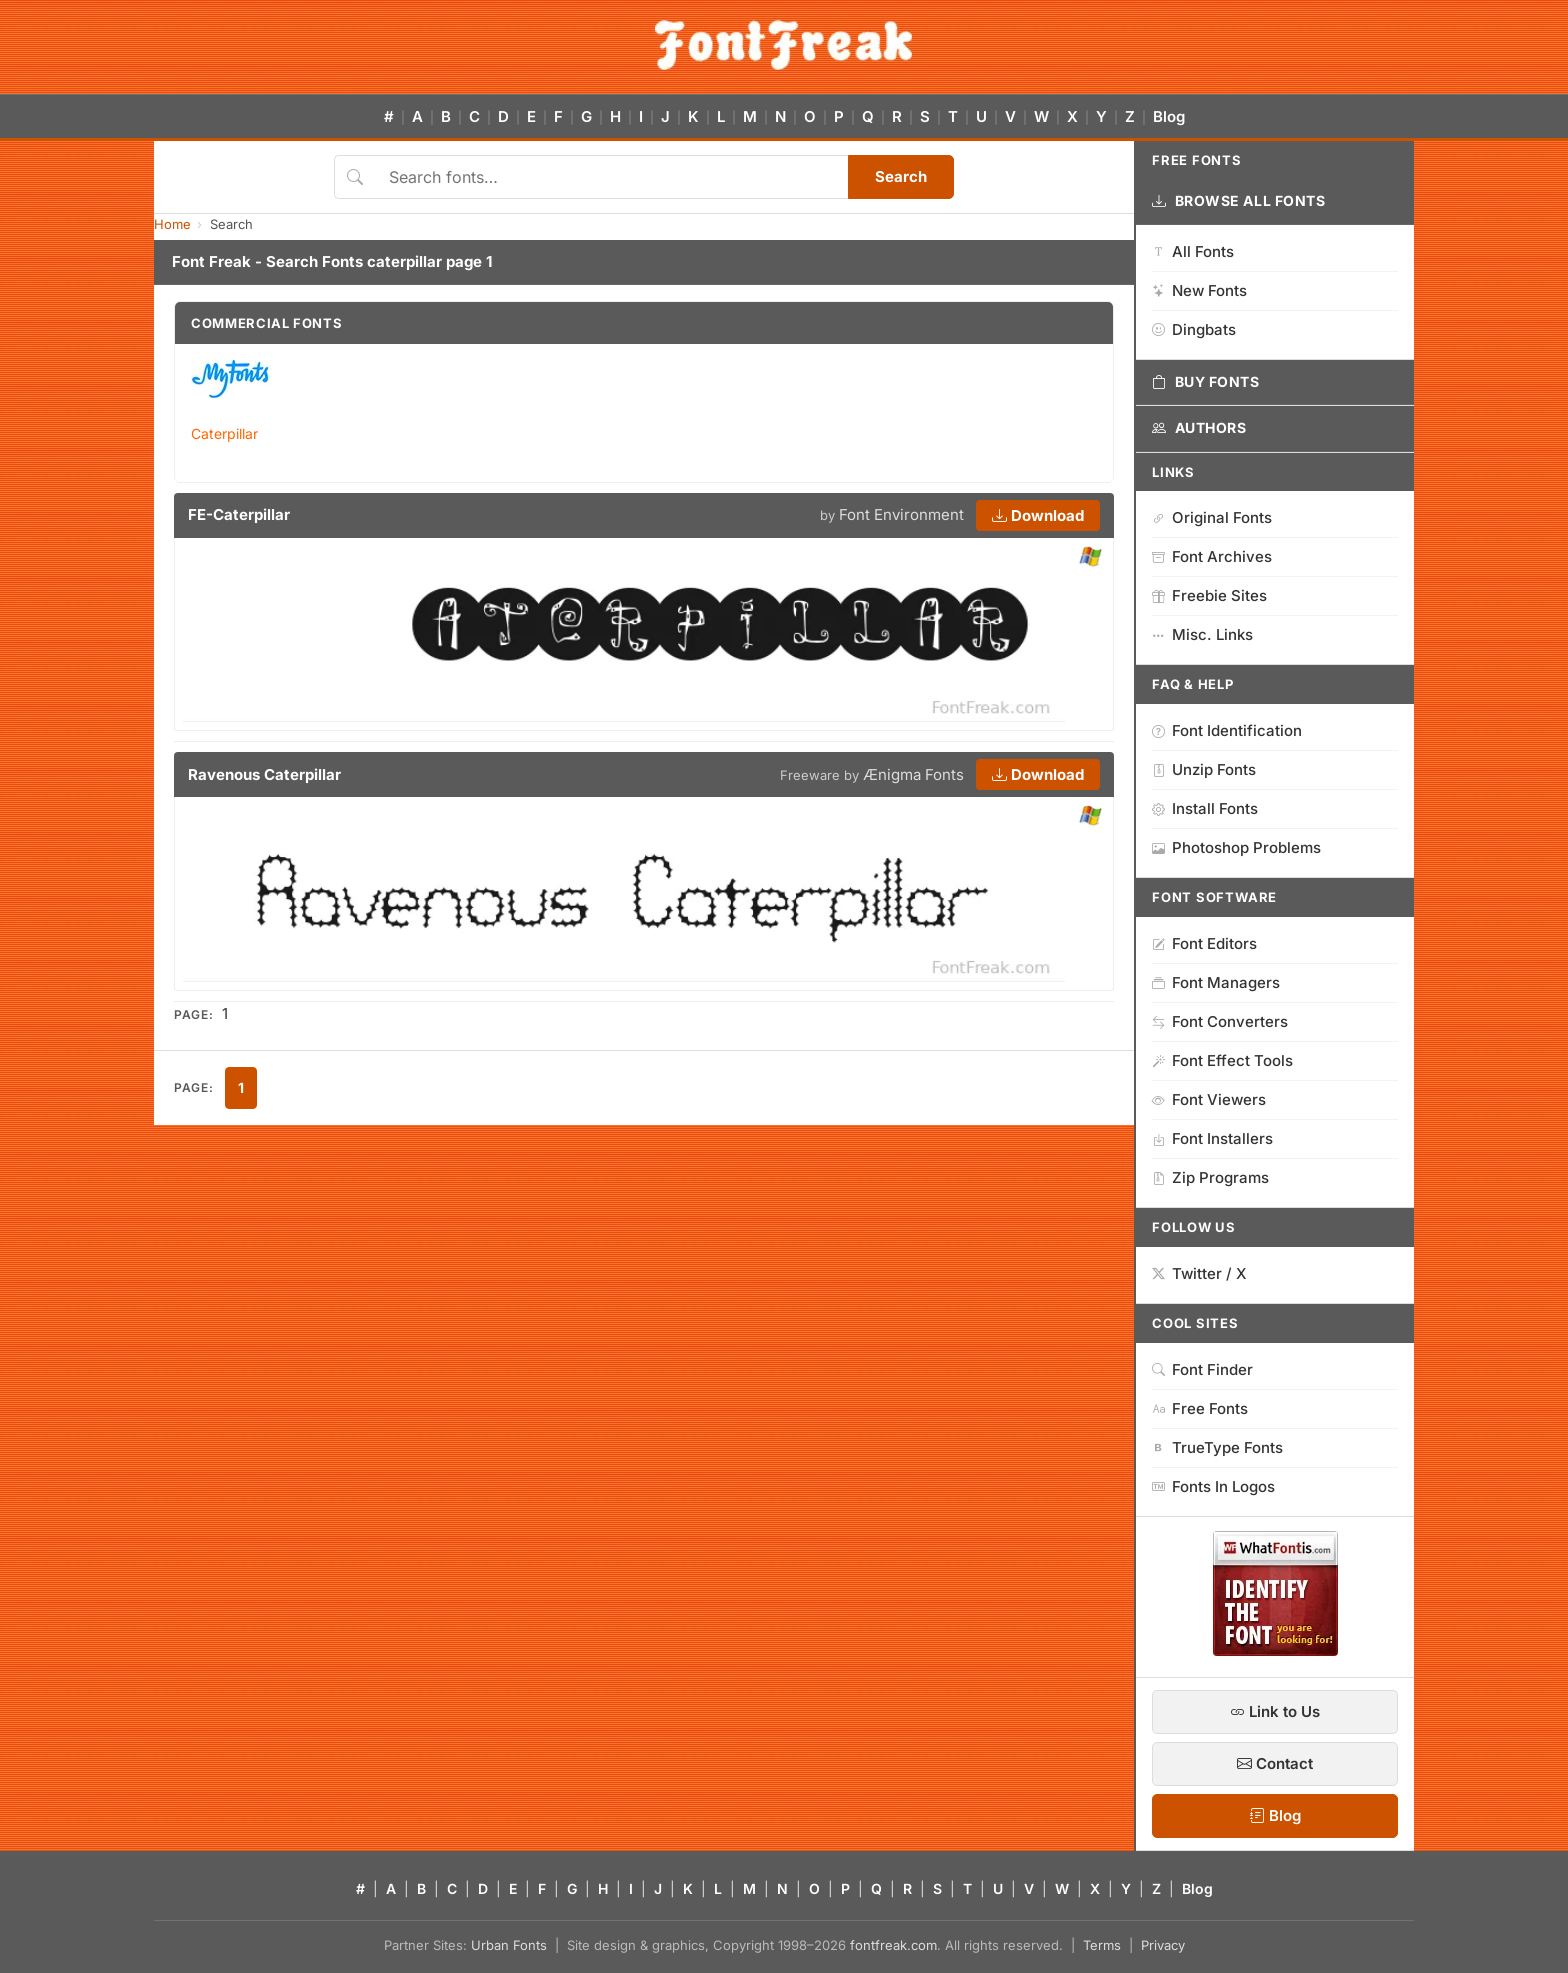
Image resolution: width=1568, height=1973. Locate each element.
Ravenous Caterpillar (264, 774)
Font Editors (1204, 943)
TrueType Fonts (1217, 1447)
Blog (1169, 116)
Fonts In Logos (1213, 1486)
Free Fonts (1200, 1408)
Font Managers (1216, 982)
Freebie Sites (1209, 595)
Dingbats (1194, 329)
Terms (1102, 1945)
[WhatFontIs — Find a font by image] (1275, 1650)
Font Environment (901, 514)
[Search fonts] (611, 177)
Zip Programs (1210, 1177)
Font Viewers (1209, 1099)
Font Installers (1212, 1138)
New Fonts (1199, 290)
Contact (1275, 1763)
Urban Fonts (509, 1945)
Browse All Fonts (1239, 201)
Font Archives (1212, 556)
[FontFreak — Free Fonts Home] (783, 45)
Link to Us (1275, 1711)
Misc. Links (1202, 634)
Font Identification (1227, 730)
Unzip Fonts (1204, 769)
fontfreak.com (893, 1945)
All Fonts (1193, 251)
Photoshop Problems (1236, 847)
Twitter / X (1199, 1273)
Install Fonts (1205, 808)
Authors (1199, 428)
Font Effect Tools (1222, 1060)
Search (901, 176)
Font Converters (1220, 1021)
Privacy (1163, 1945)
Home (172, 224)
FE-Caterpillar (239, 514)
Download (1038, 515)
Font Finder (1202, 1369)
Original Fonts (1212, 517)
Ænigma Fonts (913, 774)
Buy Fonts (1206, 382)
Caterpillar (224, 433)
